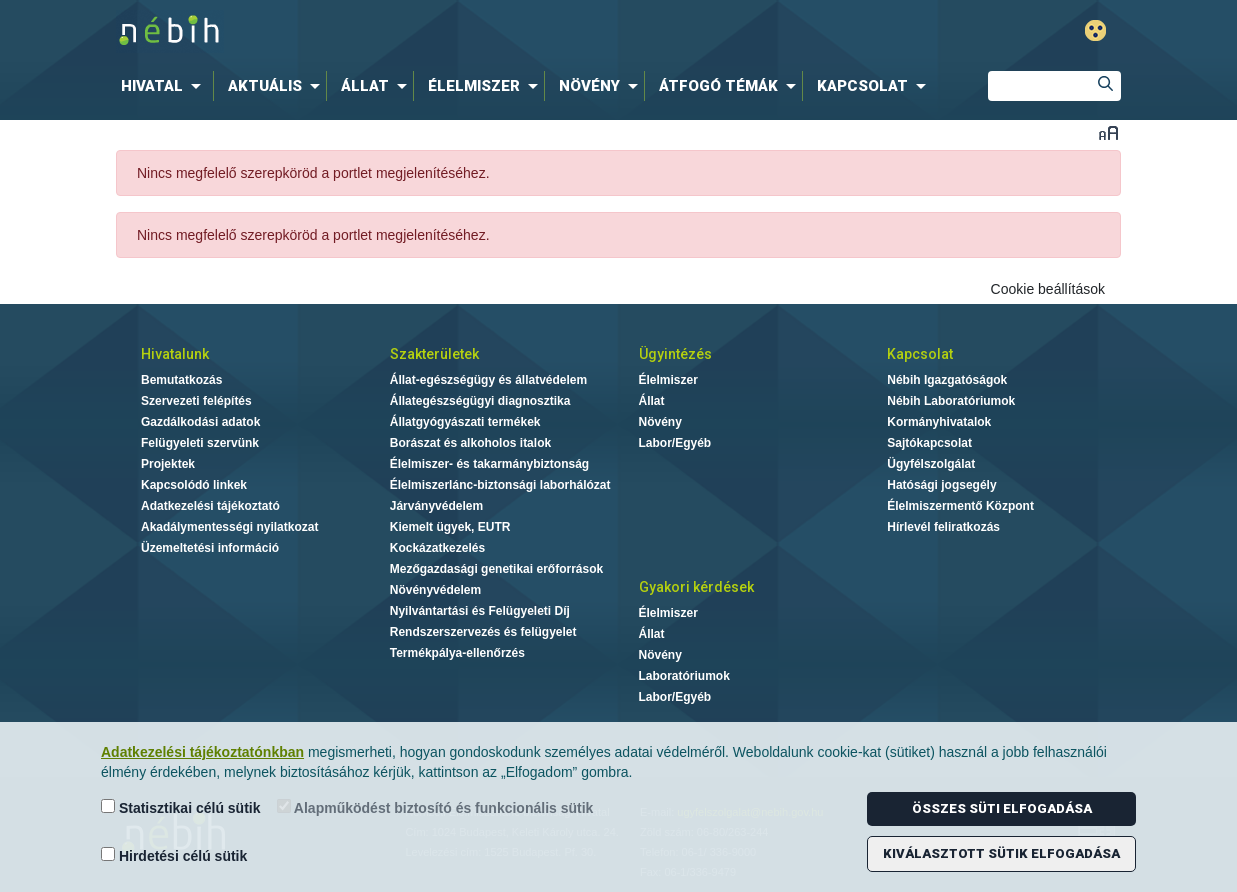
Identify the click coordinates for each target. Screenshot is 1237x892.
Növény (660, 422)
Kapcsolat (920, 354)
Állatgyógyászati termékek (465, 422)
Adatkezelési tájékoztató (210, 506)
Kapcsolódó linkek (194, 485)
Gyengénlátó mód (1095, 30)
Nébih (410, 31)
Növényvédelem (435, 590)
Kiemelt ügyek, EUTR (450, 527)
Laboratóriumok (684, 676)
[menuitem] (165, 86)
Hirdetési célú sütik (174, 855)
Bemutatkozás (181, 380)
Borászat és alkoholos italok (470, 443)
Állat (652, 401)
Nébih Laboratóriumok (951, 401)
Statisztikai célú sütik (181, 807)
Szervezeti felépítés (196, 401)
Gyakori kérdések (696, 587)
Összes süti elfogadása (1002, 808)
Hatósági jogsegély (941, 485)
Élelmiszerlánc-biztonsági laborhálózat (500, 485)
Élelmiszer (668, 380)
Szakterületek (434, 354)
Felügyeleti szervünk (200, 443)
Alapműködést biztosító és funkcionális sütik (435, 807)
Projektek (168, 464)
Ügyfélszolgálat (931, 464)
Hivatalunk (175, 354)
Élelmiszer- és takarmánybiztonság (489, 464)
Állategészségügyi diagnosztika (480, 401)
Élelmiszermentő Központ (960, 506)
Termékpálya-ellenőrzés (457, 653)
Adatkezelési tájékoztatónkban (202, 752)
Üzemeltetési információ (210, 548)
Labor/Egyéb (675, 443)
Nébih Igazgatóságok (947, 380)
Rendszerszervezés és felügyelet (483, 632)
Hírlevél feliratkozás (943, 527)
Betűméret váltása (1108, 132)
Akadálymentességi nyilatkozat (229, 527)
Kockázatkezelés (437, 548)
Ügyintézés (675, 354)
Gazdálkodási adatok (200, 422)
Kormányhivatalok (939, 422)
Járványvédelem (436, 506)
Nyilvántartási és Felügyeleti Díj (480, 611)
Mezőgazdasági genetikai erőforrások (496, 569)
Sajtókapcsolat (929, 443)
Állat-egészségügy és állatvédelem (488, 380)
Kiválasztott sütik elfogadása (1001, 853)
